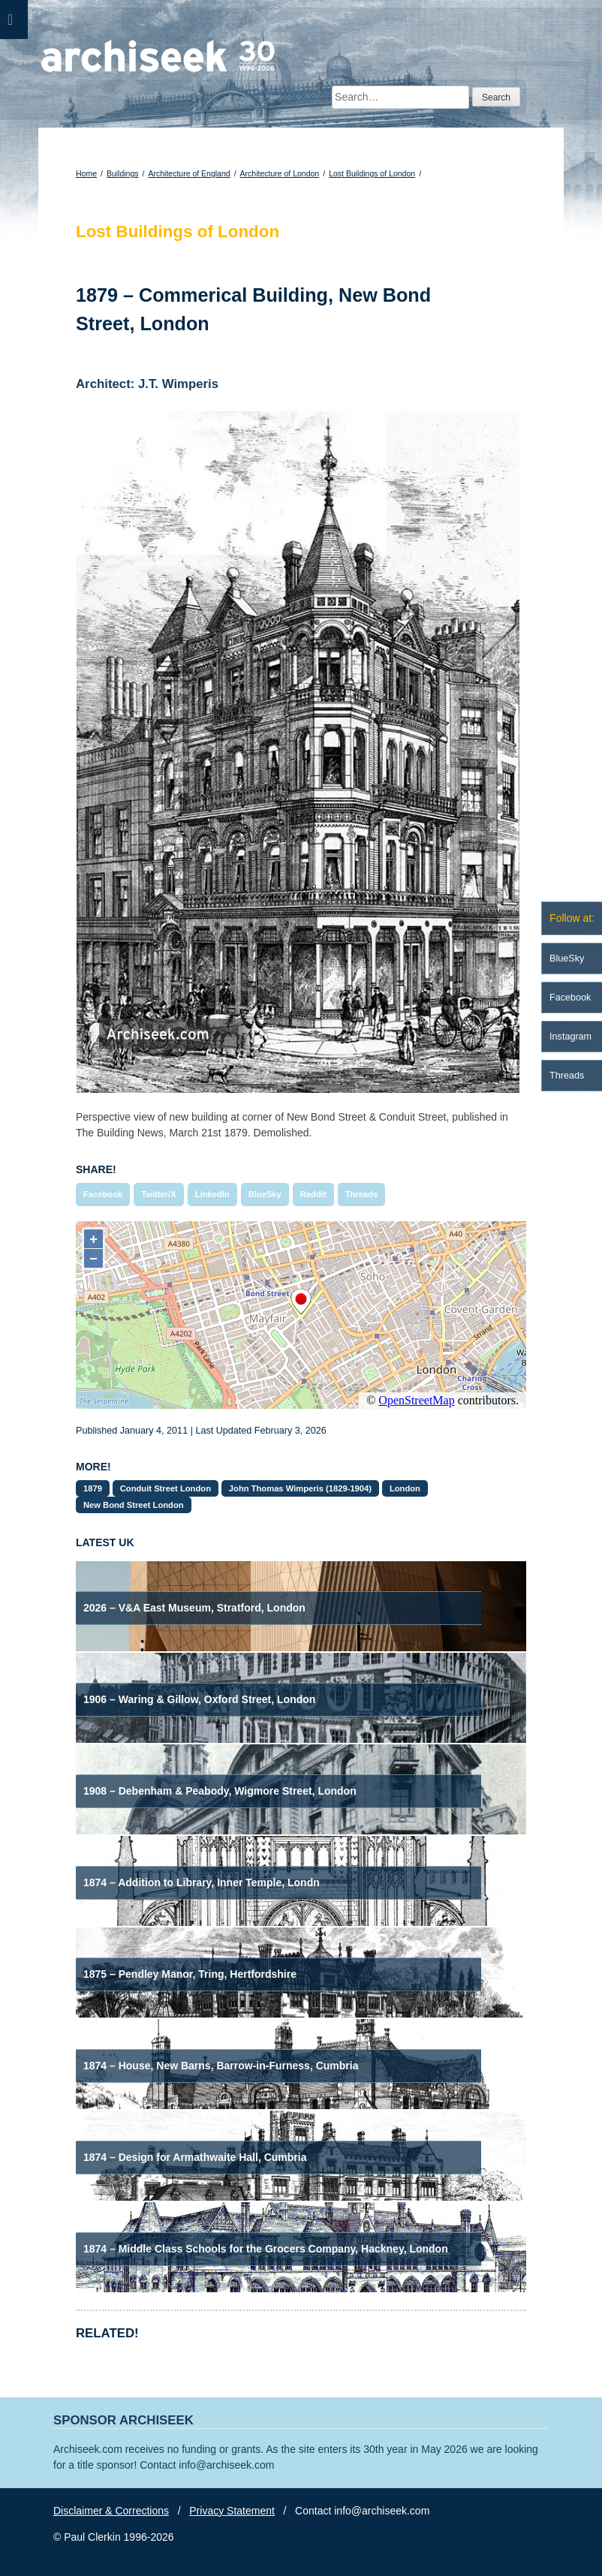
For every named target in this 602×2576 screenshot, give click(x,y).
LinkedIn (212, 1194)
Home (86, 173)
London (405, 1488)
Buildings (123, 173)
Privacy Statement (232, 2511)
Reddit (313, 1194)
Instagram (570, 1036)
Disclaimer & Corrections (111, 2511)
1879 (92, 1488)
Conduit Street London (165, 1488)
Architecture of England (189, 173)
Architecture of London (280, 173)
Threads (361, 1194)
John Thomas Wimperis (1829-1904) (300, 1488)
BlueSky (264, 1194)
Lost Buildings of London (372, 173)
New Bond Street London (133, 1504)
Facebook (102, 1194)
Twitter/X (158, 1194)
